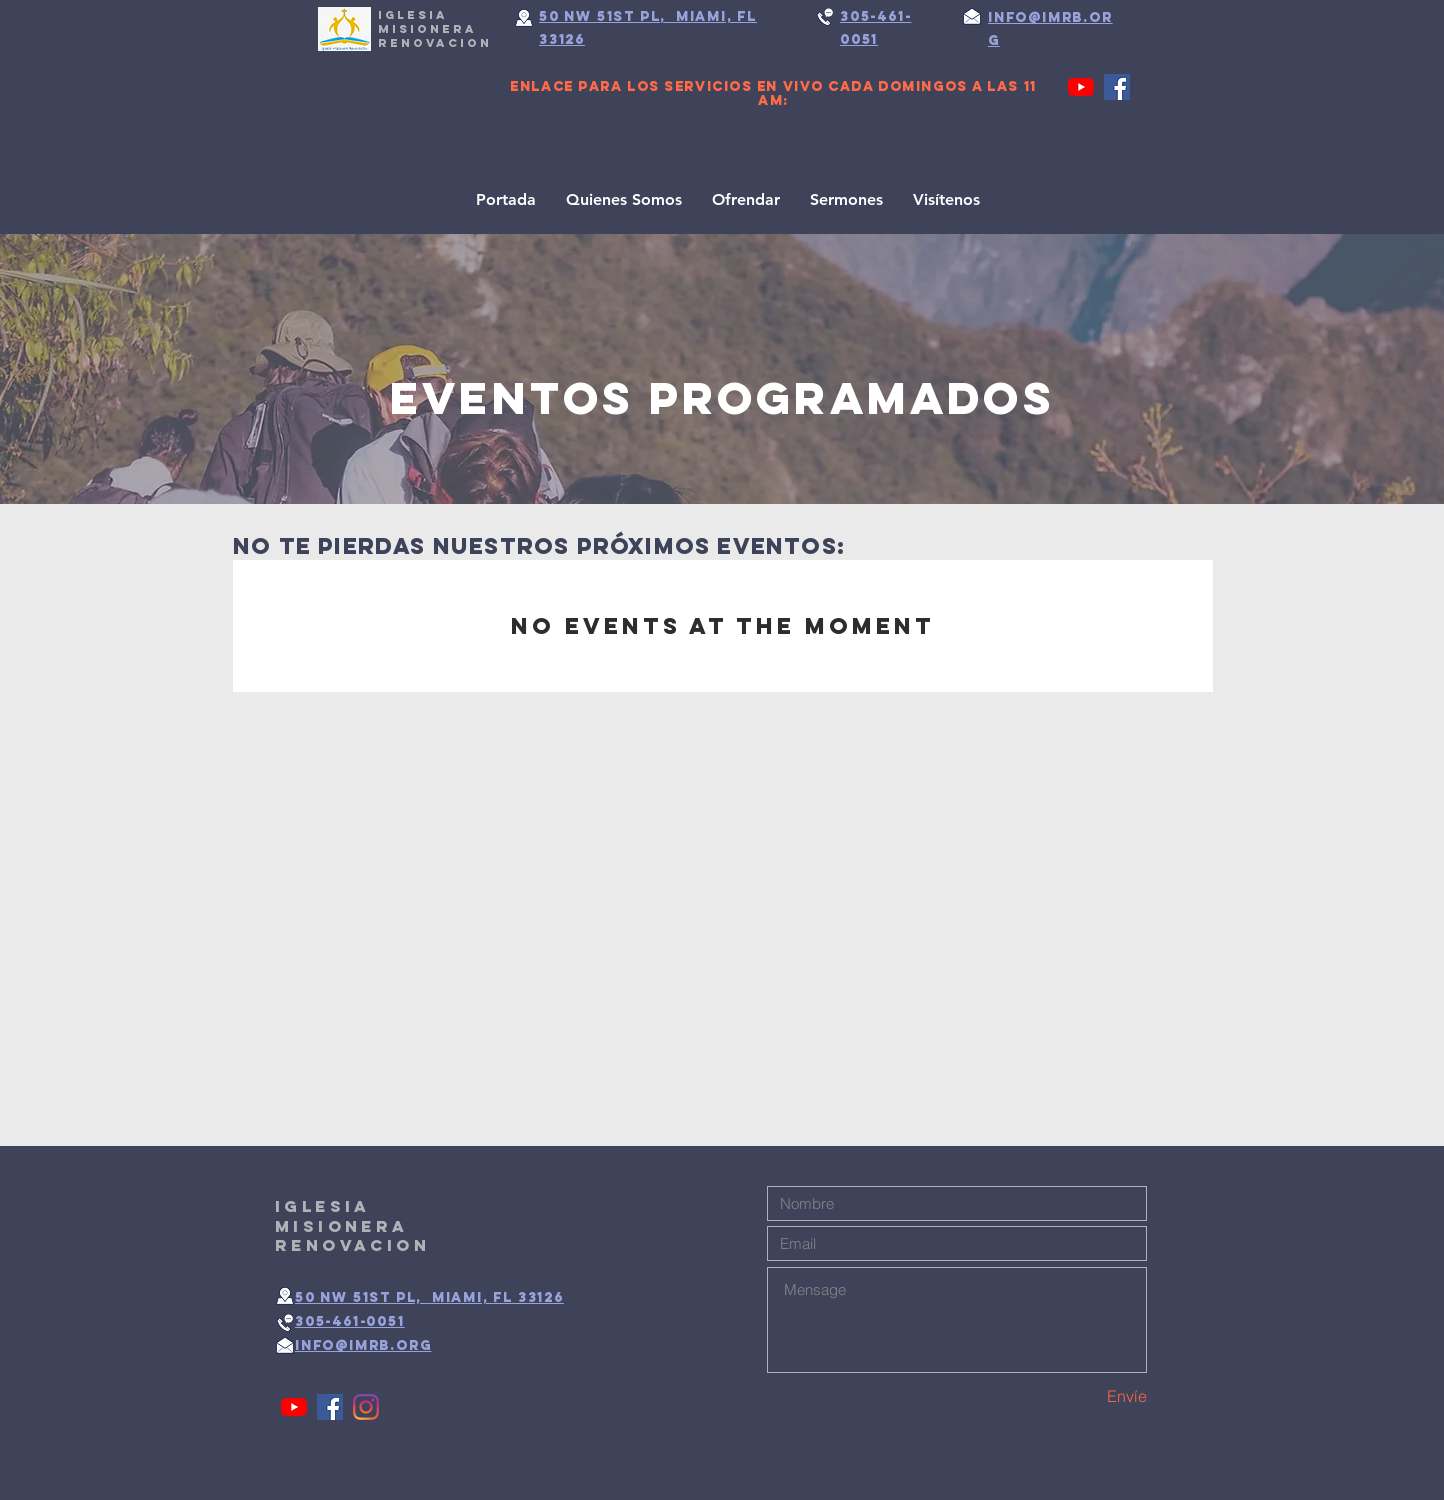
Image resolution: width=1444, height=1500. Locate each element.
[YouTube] (1081, 87)
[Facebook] (1117, 87)
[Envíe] (1076, 1396)
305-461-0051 (350, 1321)
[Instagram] (366, 1407)
